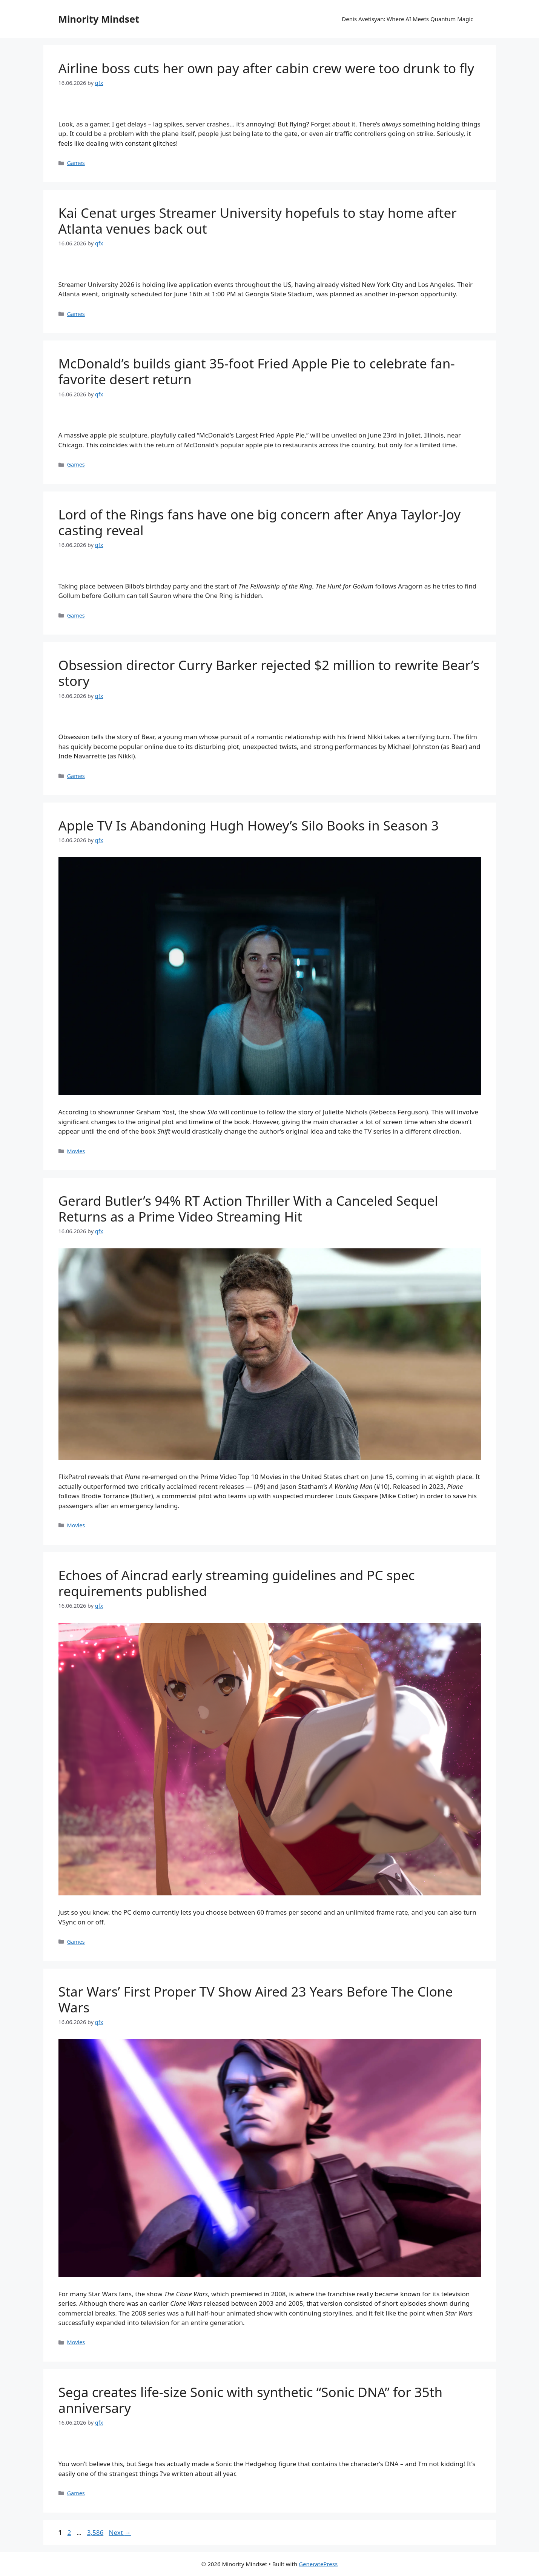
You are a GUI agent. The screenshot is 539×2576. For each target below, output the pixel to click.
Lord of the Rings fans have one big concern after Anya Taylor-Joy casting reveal (259, 522)
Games (76, 162)
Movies (76, 1151)
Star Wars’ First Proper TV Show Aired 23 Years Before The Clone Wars (255, 1999)
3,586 (95, 2532)
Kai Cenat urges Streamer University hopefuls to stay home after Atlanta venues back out (257, 220)
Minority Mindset (99, 18)
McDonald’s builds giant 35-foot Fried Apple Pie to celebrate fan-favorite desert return (256, 371)
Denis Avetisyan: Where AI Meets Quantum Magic (407, 19)
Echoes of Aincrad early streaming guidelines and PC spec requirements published (236, 1583)
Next (120, 2532)
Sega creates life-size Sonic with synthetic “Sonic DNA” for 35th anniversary (250, 2400)
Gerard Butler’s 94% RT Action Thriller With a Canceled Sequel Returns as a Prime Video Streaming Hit (248, 1208)
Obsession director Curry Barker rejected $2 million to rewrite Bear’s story (268, 673)
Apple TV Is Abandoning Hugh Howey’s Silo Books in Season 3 (248, 825)
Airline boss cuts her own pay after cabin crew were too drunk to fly (266, 68)
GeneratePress (318, 2564)
